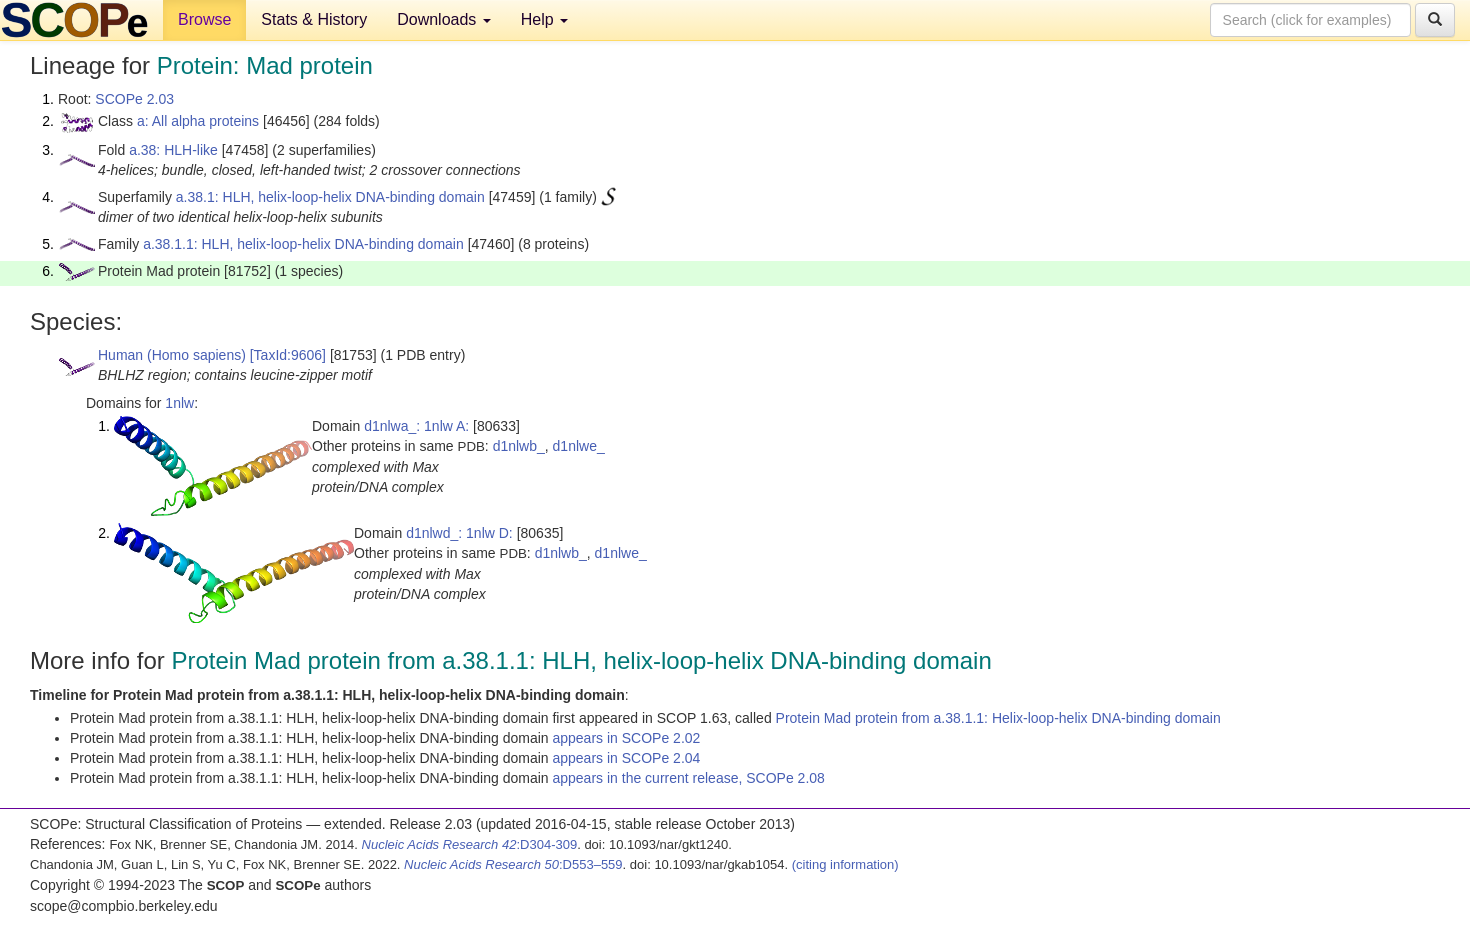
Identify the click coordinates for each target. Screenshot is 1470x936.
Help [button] (544, 19)
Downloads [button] (444, 19)
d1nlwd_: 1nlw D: (459, 533)
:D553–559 (513, 864)
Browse (204, 19)
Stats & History (314, 19)
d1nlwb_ (519, 446)
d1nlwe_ (579, 446)
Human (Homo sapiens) (172, 355)
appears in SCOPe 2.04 (626, 758)
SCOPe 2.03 (134, 99)
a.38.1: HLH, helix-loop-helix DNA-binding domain (330, 197)
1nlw (179, 403)
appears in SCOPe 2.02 (626, 738)
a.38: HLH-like (173, 150)
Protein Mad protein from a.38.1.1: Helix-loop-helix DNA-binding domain (998, 718)
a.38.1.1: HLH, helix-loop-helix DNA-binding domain (303, 244)
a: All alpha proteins (198, 121)
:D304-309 (470, 844)
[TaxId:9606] (288, 355)
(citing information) (845, 864)
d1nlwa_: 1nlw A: (416, 426)
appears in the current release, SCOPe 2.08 (688, 778)
